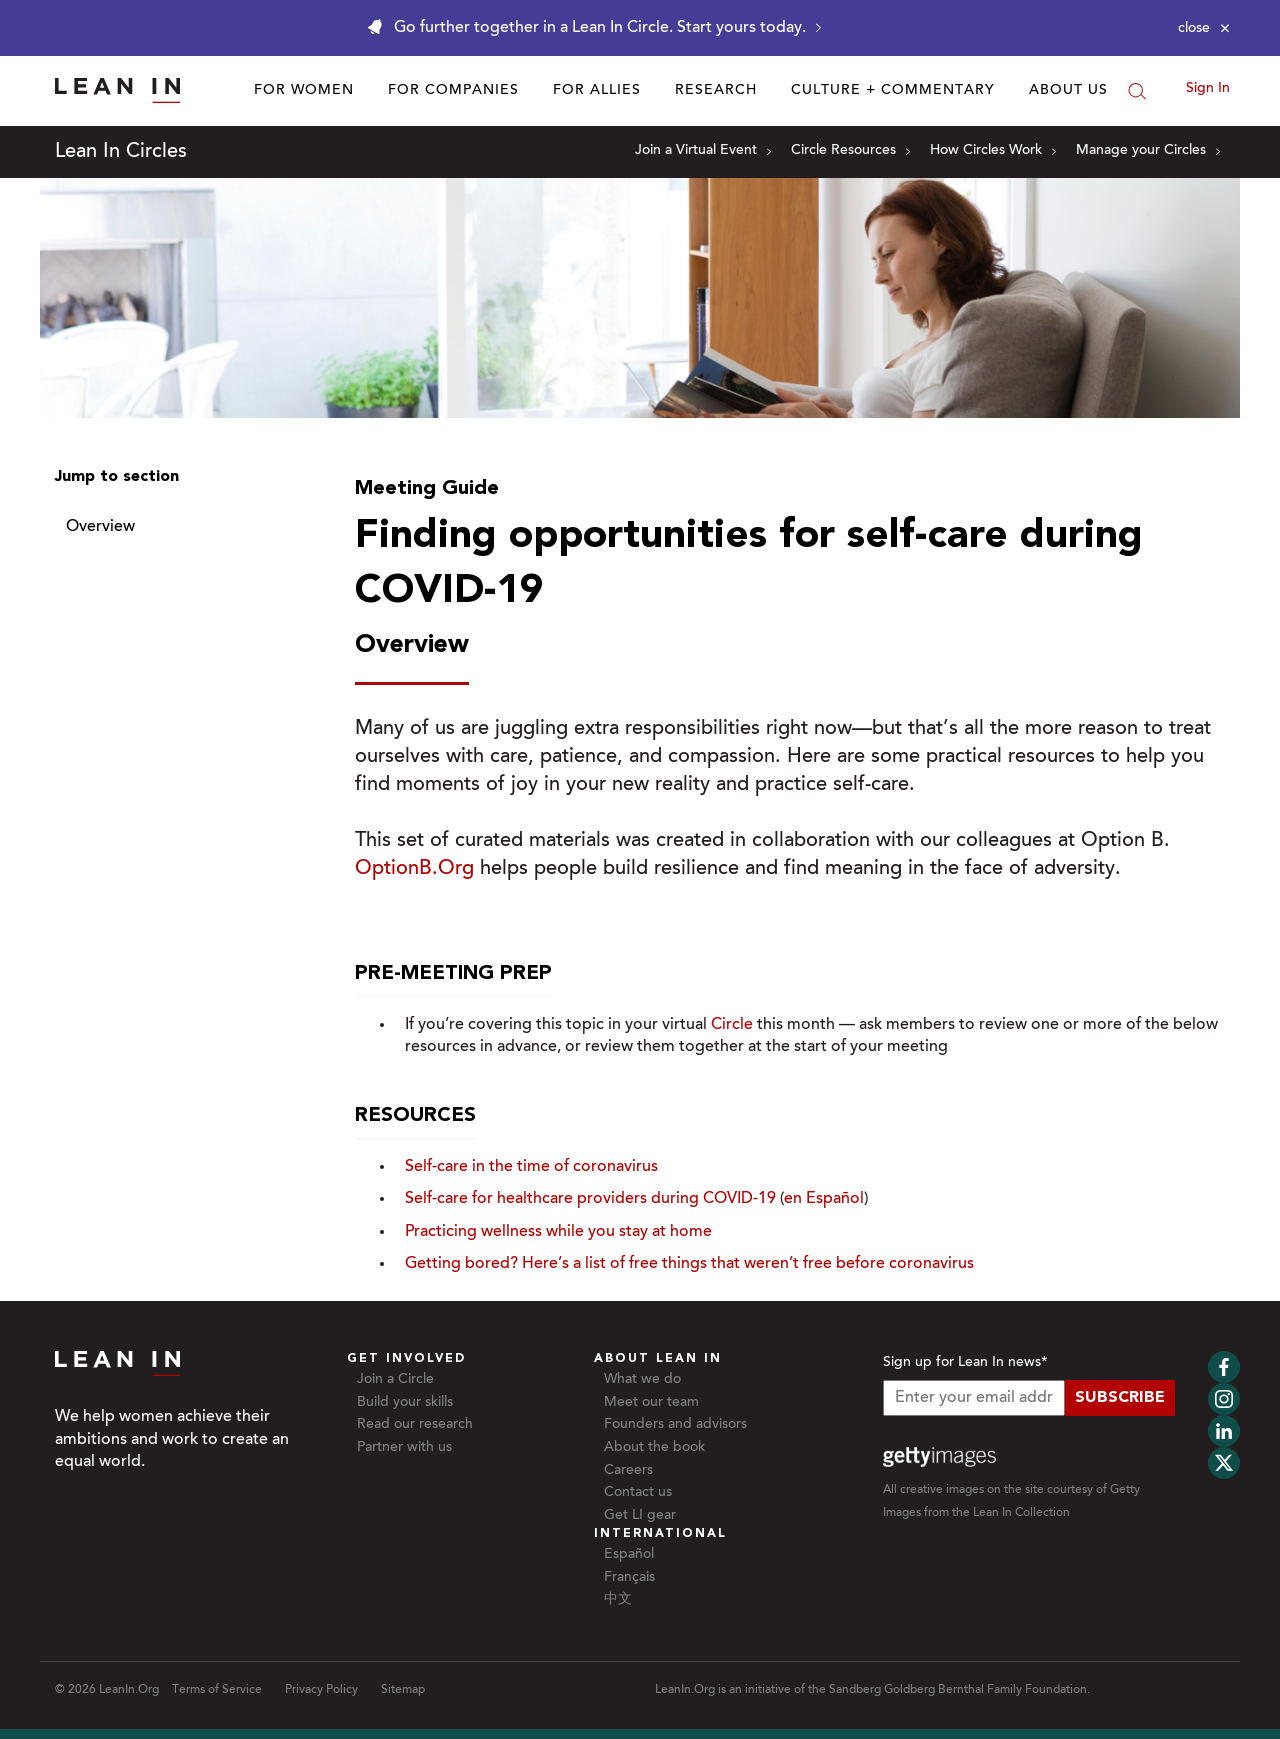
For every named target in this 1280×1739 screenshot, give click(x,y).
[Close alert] (1204, 28)
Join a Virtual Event (703, 151)
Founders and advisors (675, 1425)
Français (629, 1578)
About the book (654, 1448)
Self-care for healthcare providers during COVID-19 (590, 1199)
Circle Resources (850, 151)
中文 (618, 1600)
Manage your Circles (1148, 151)
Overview (100, 527)
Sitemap (403, 1690)
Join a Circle (395, 1380)
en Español (824, 1199)
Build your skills (405, 1403)
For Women (304, 91)
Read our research (415, 1425)
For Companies (453, 91)
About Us (1068, 91)
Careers (628, 1471)
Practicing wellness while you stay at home (558, 1232)
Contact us (638, 1493)
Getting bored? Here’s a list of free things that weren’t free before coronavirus (689, 1264)
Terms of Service (217, 1690)
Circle (732, 1025)
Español (629, 1555)
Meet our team (651, 1403)
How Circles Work (993, 151)
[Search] (1137, 91)
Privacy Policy (321, 1690)
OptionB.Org (414, 869)
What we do (642, 1380)
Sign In (1208, 89)
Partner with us (404, 1448)
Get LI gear (640, 1516)
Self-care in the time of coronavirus (531, 1167)
